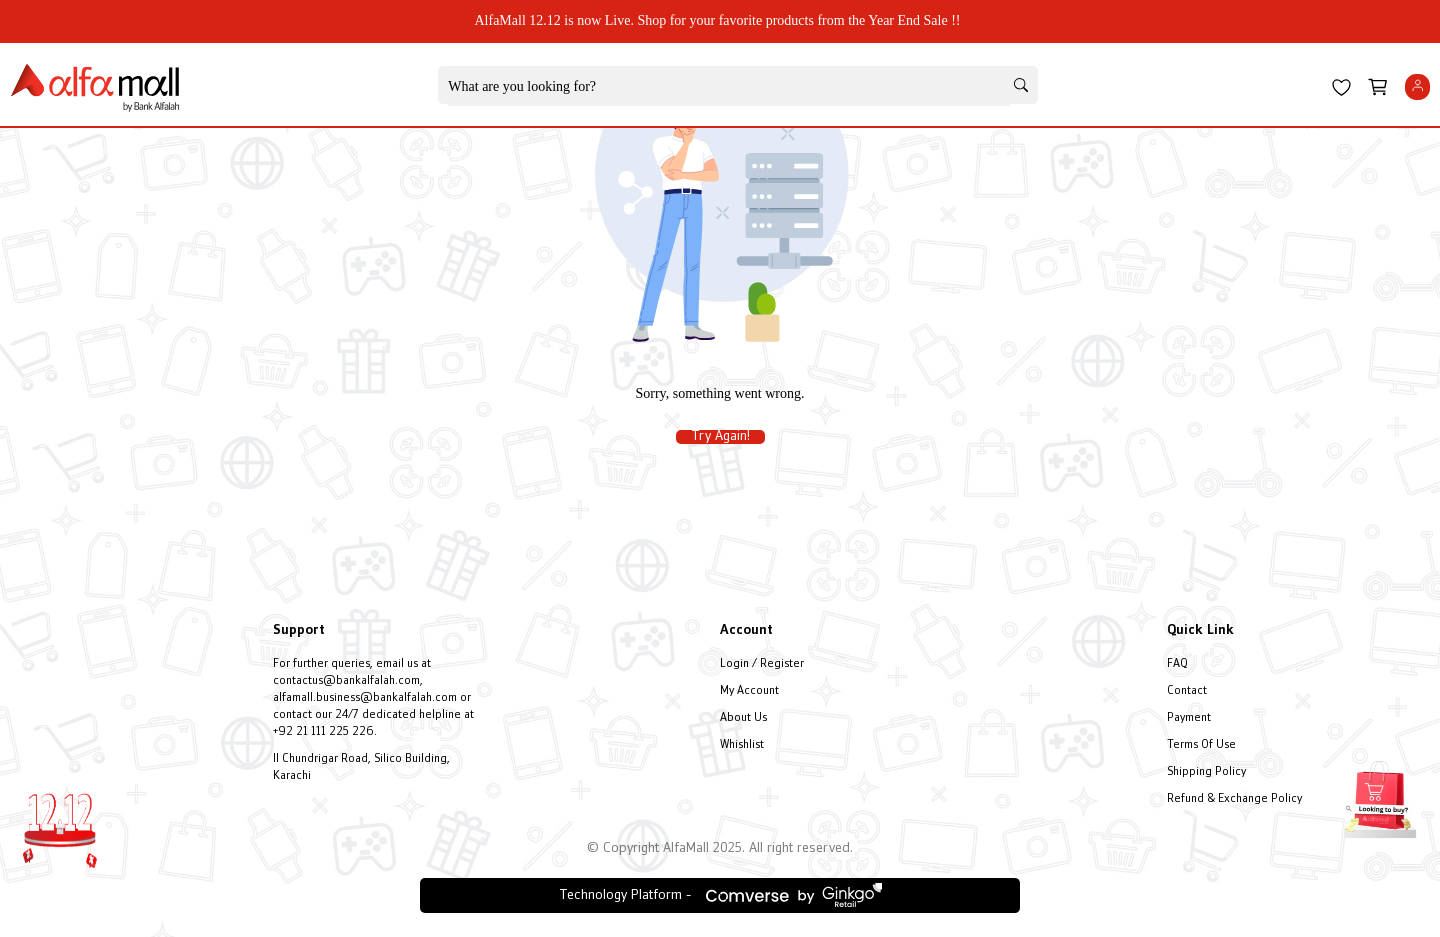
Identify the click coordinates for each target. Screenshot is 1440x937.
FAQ (1177, 664)
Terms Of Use (1201, 745)
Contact (1187, 691)
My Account (749, 691)
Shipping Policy (1206, 772)
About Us (743, 718)
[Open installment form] (1380, 797)
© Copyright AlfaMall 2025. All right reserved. (720, 848)
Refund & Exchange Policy (1234, 799)
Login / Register (762, 664)
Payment (1189, 718)
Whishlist (742, 745)
